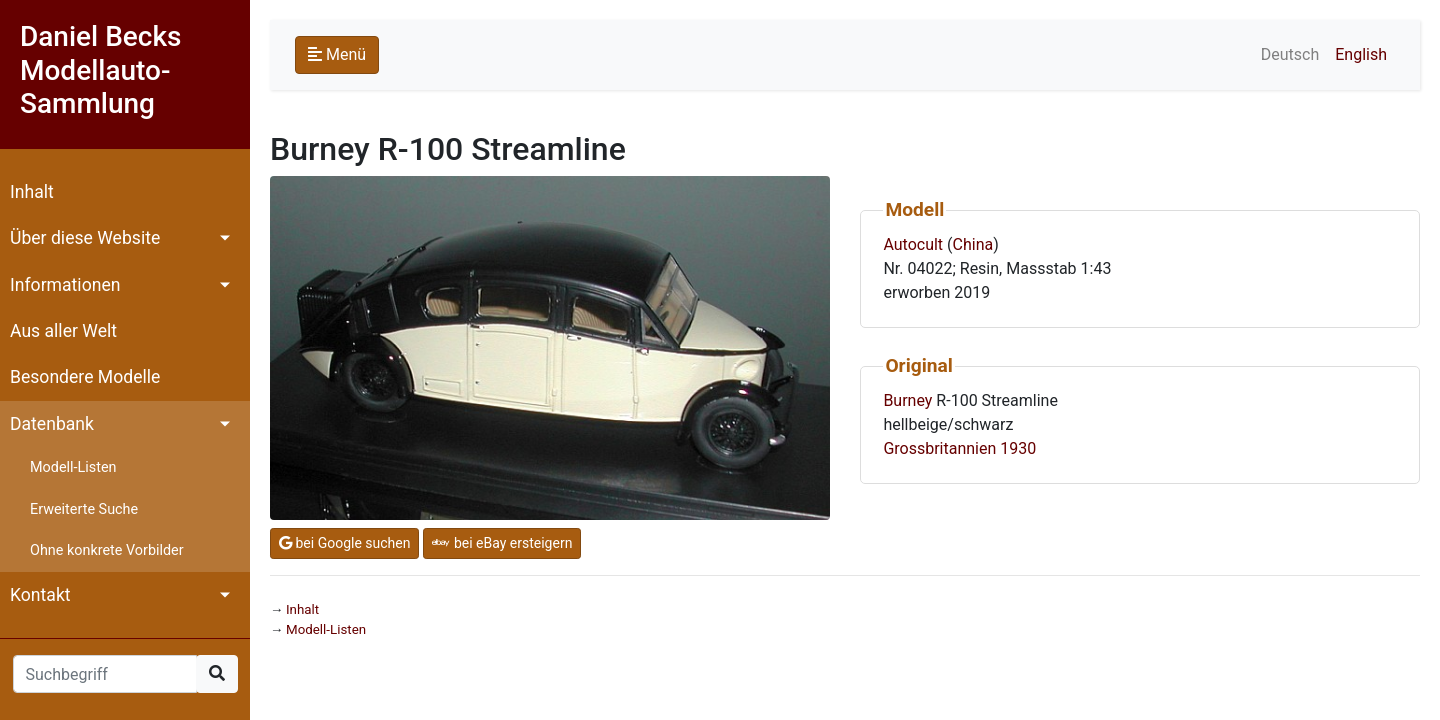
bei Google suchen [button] (344, 543)
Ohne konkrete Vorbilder (107, 550)
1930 (1018, 448)
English (1361, 54)
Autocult (913, 244)
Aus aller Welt (63, 331)
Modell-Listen (73, 467)
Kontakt (40, 595)
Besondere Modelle (85, 377)
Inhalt (32, 192)
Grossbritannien (939, 448)
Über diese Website (85, 238)
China (973, 244)
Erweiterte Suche (84, 509)
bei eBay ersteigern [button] (502, 543)
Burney (907, 400)
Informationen (65, 285)
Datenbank (52, 424)
